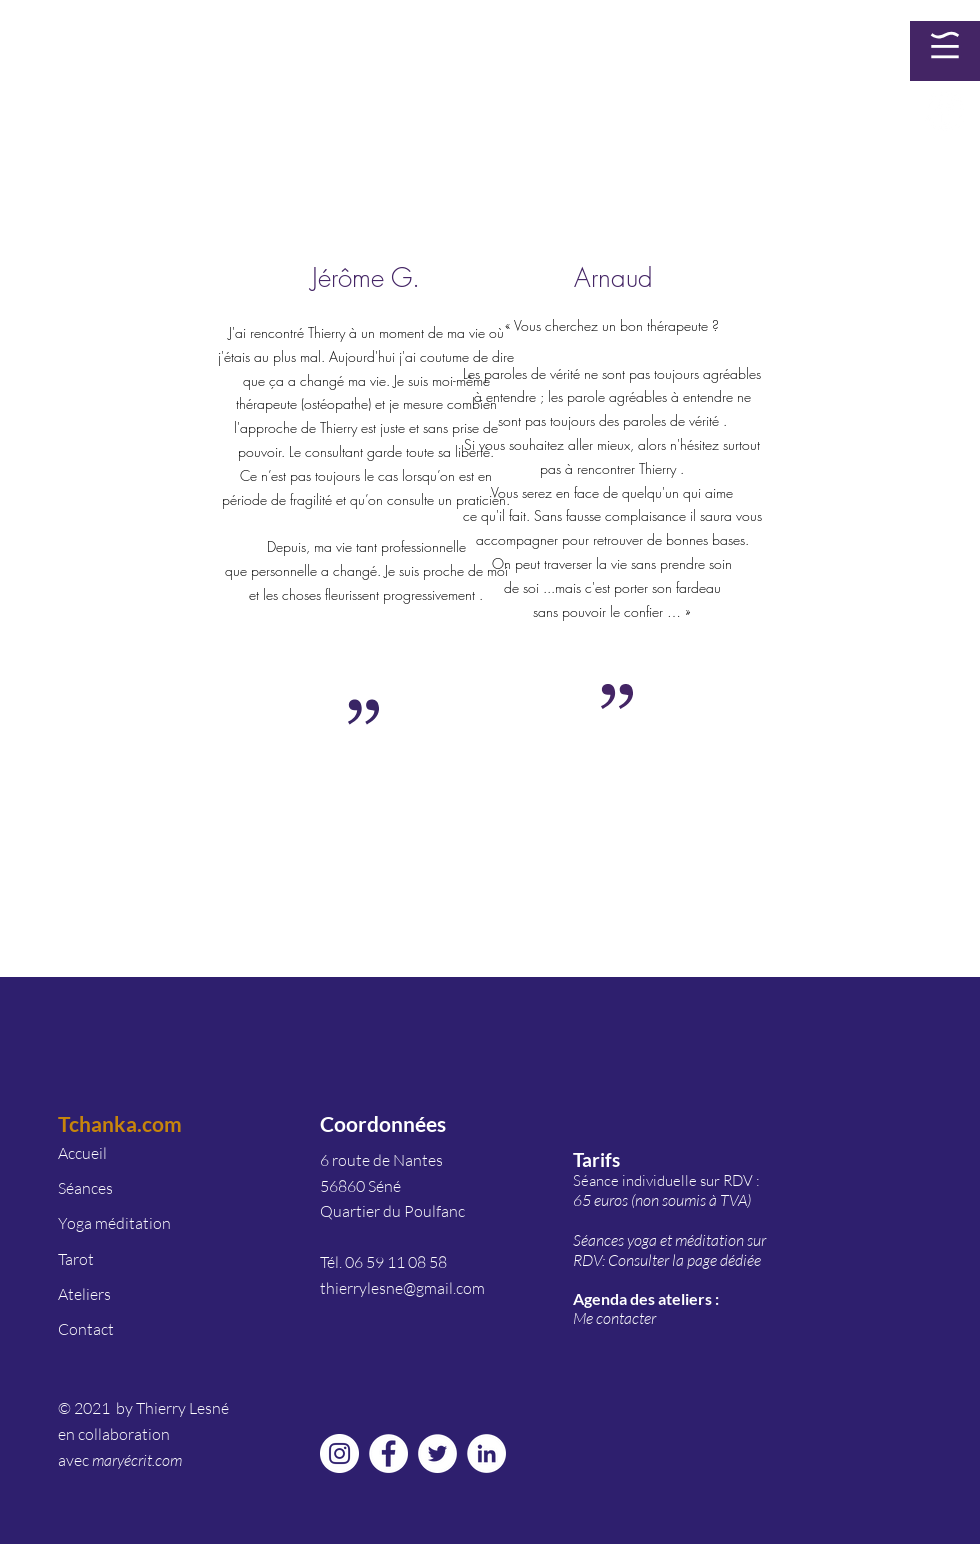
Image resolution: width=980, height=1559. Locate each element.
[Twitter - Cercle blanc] (437, 1453)
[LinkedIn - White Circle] (486, 1453)
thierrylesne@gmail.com (402, 1288)
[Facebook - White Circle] (944, 111)
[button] (945, 45)
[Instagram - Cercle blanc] (339, 1453)
